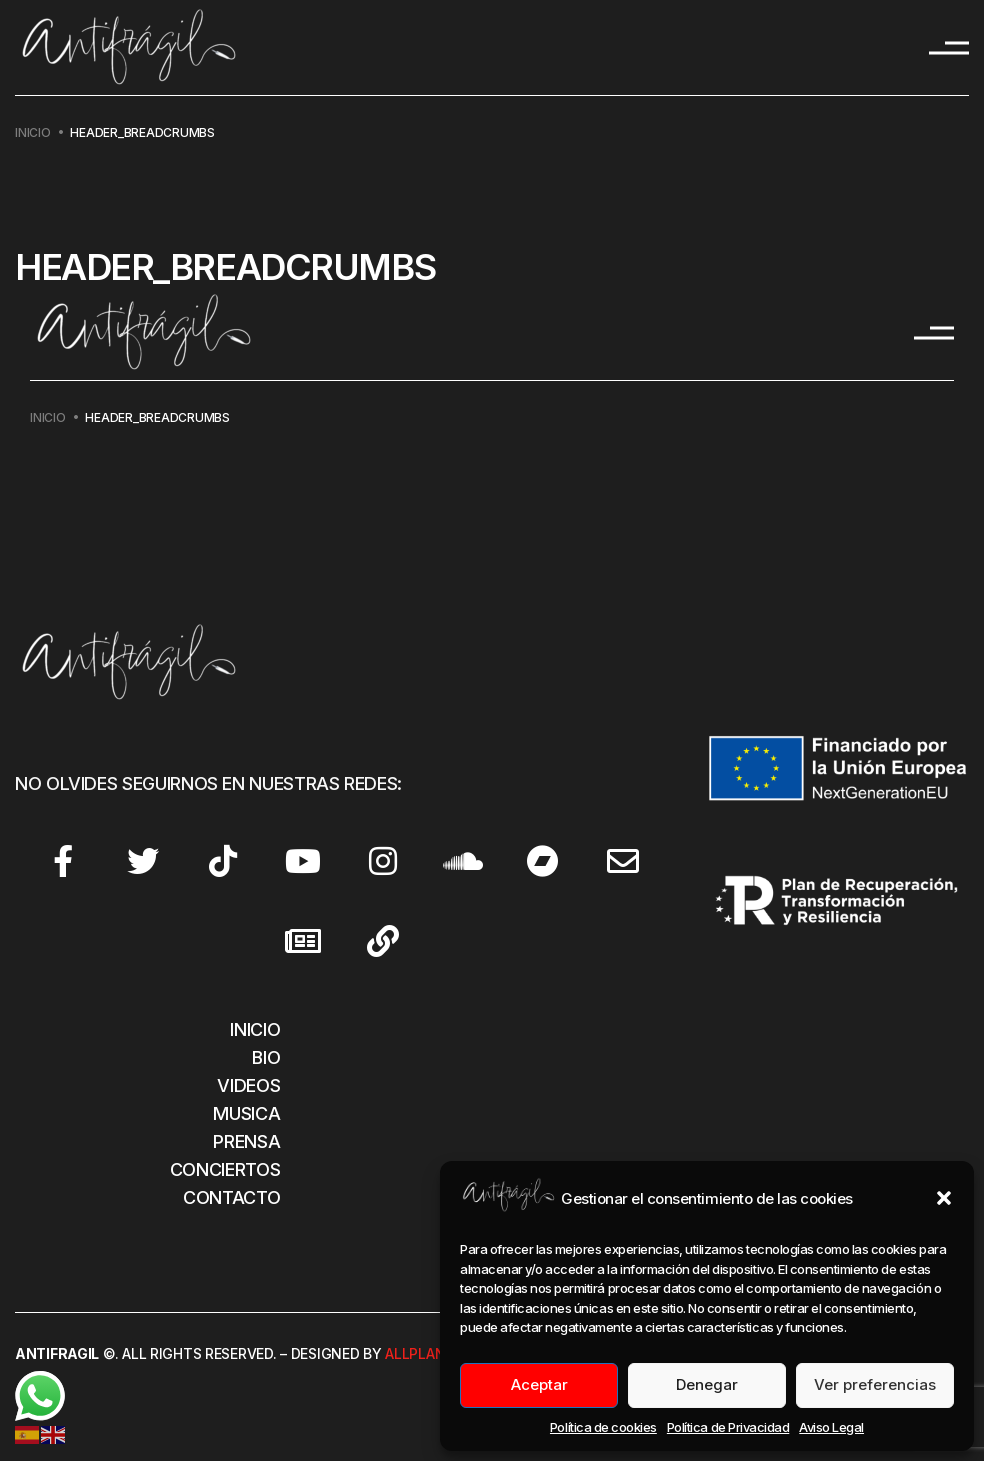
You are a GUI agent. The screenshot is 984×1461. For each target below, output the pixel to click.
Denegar (707, 1384)
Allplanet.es (434, 1353)
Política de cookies (603, 1427)
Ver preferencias (875, 1384)
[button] (944, 1198)
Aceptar (539, 1384)
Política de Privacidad (728, 1427)
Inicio (33, 132)
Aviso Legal (831, 1427)
